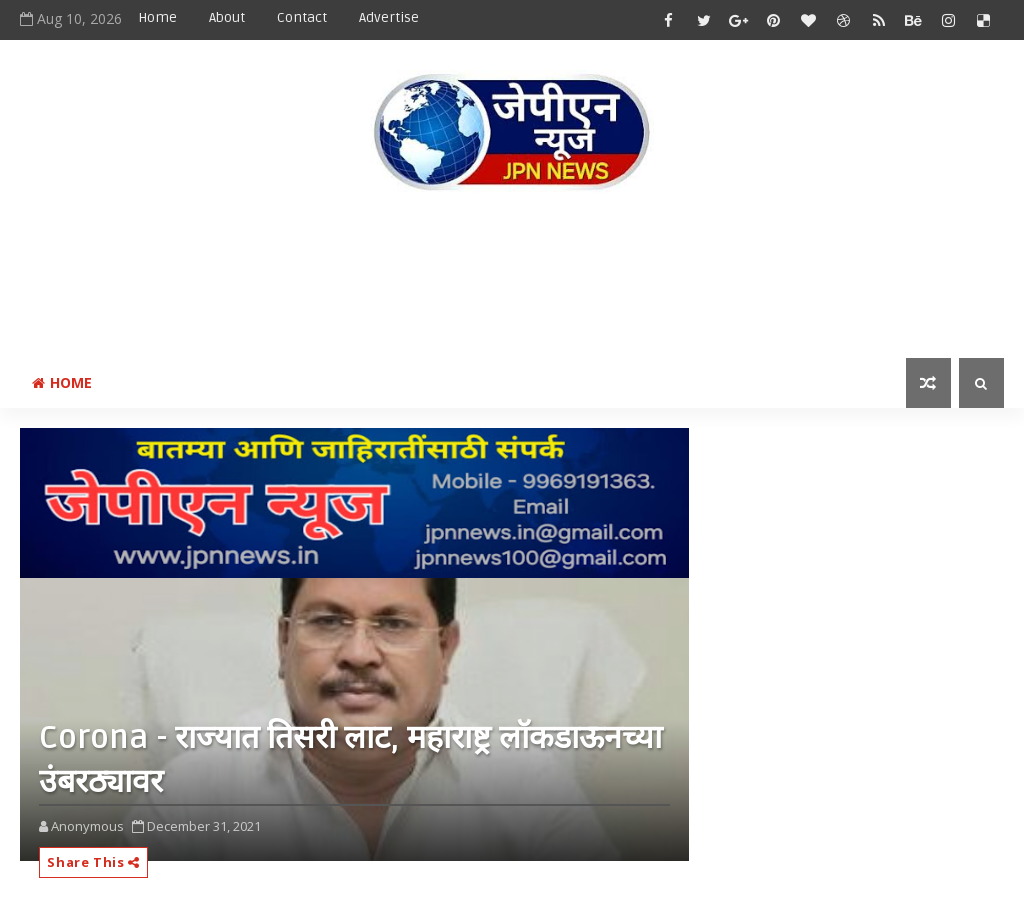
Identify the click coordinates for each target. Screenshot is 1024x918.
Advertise (389, 17)
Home (157, 17)
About (227, 17)
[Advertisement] (512, 279)
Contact (302, 17)
